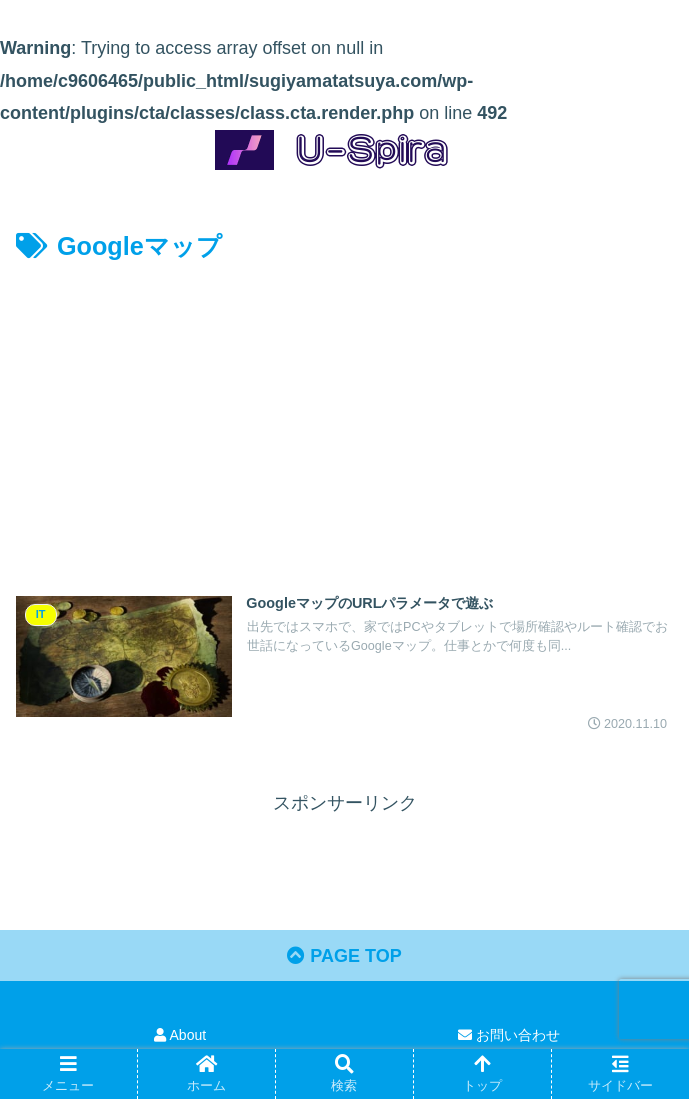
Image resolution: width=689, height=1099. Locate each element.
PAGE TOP (344, 956)
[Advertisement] (344, 418)
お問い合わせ (509, 1035)
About (180, 1035)
